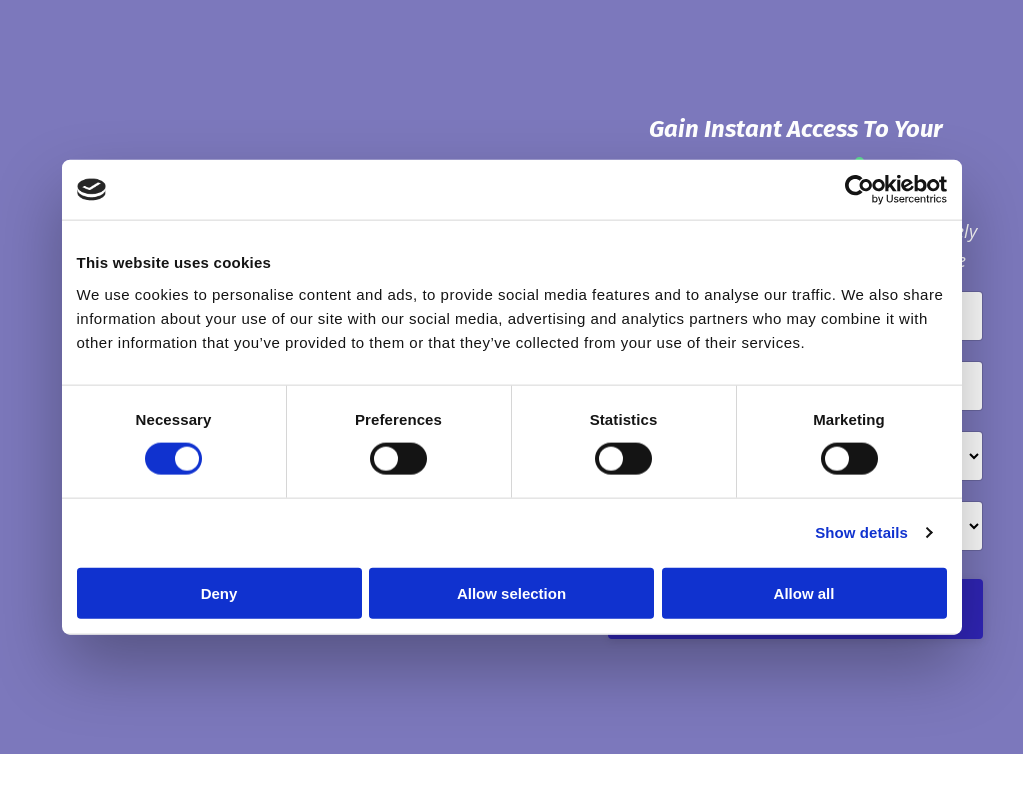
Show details (861, 532)
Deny (219, 592)
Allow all (804, 592)
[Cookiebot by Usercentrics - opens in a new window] (859, 190)
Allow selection (511, 592)
